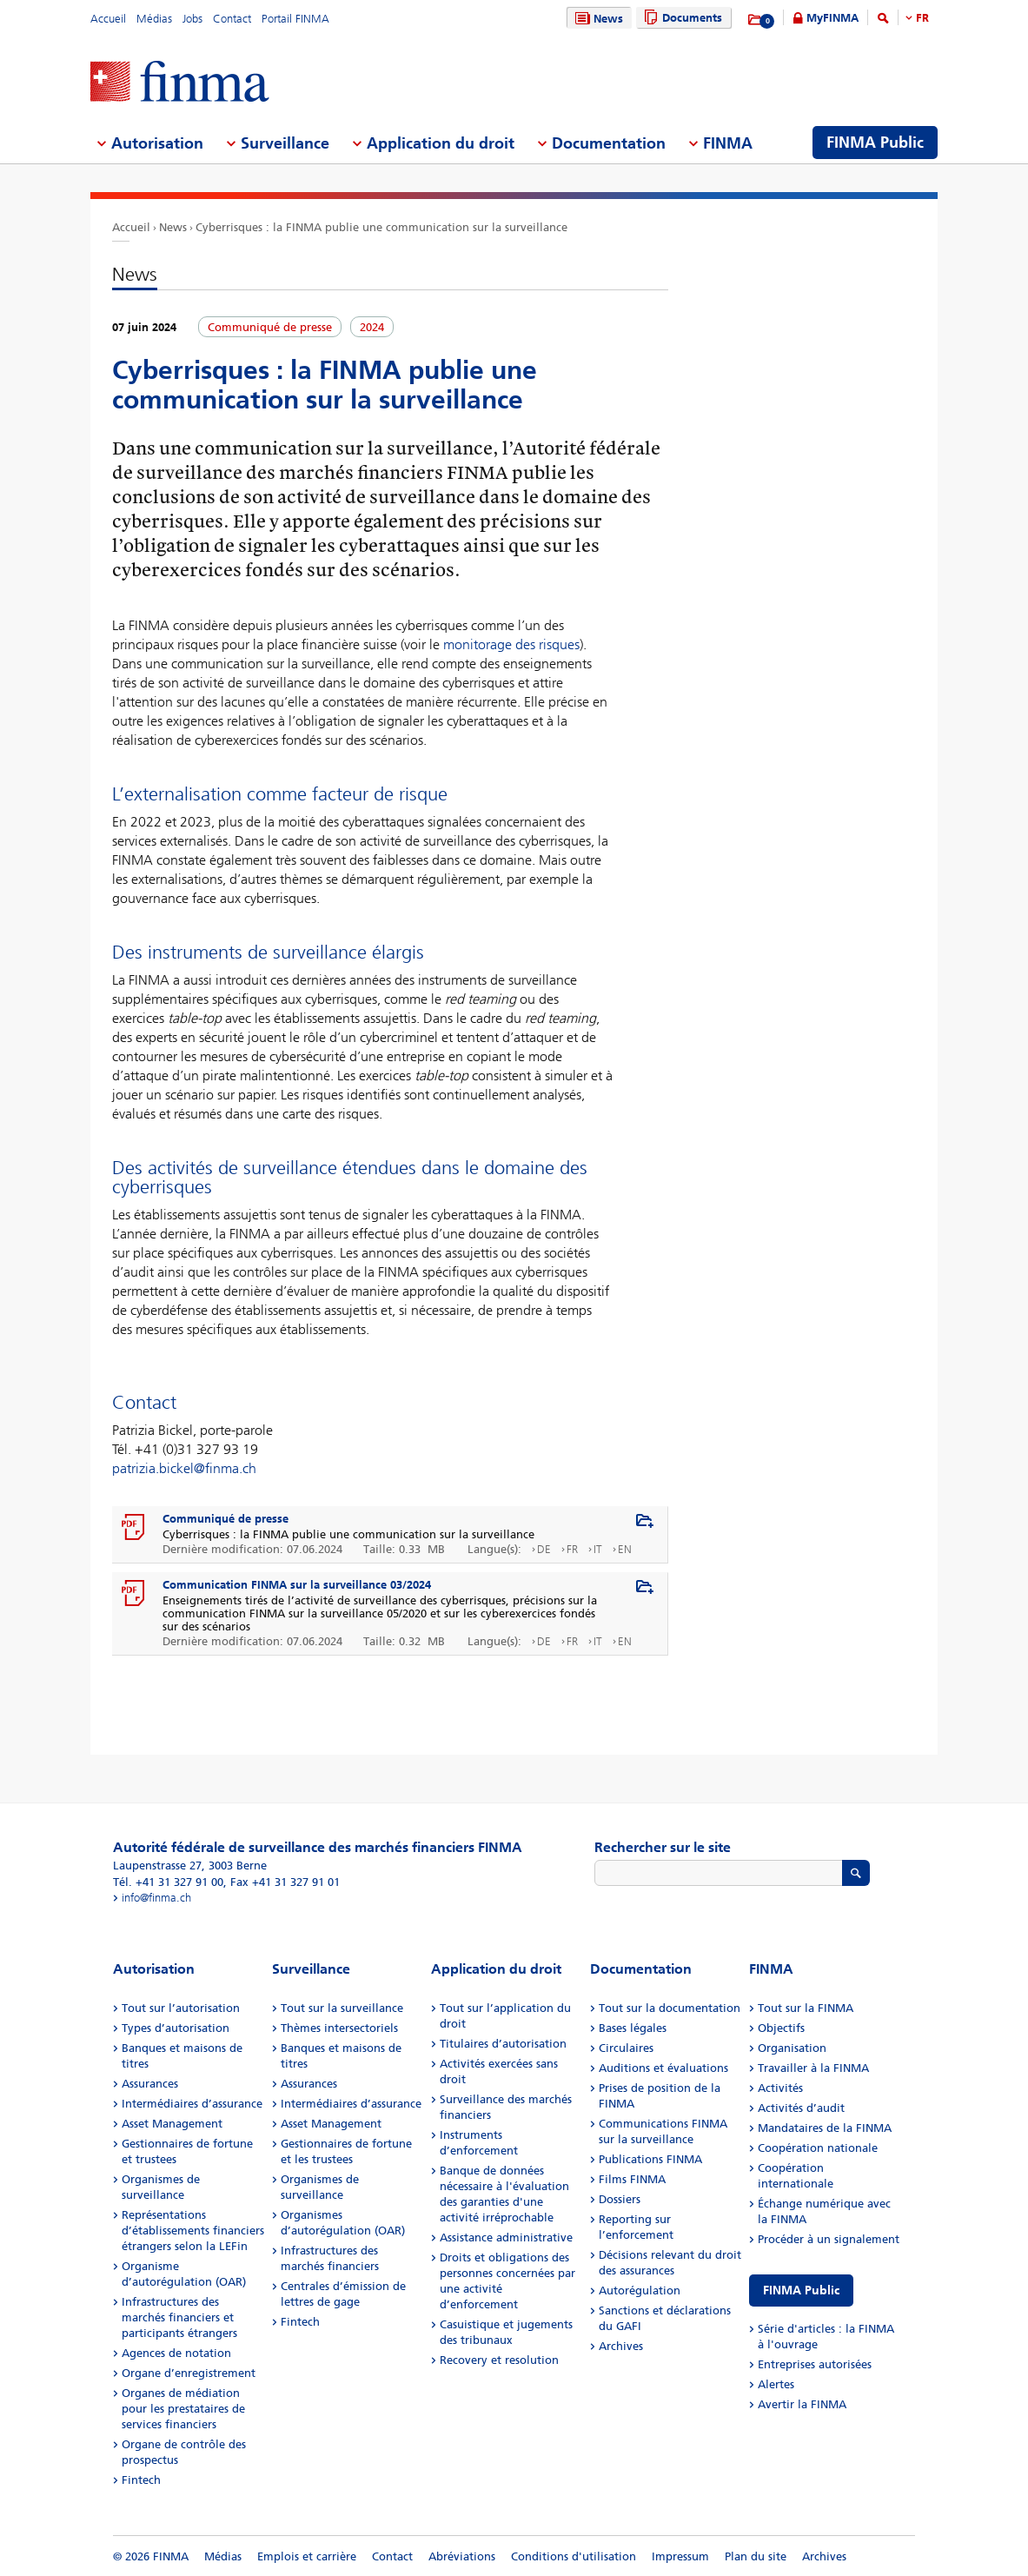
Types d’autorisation (175, 2028)
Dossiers (619, 2199)
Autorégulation (639, 2290)
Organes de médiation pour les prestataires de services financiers (183, 2409)
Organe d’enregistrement (188, 2373)
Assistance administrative (506, 2237)
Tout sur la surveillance (342, 2008)
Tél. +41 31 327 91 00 (168, 1882)
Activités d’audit (801, 2108)
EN (625, 1549)
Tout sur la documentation (669, 2008)
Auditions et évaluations (663, 2068)
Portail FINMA (295, 18)
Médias (154, 18)
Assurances (150, 2083)
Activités (780, 2088)
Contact (232, 18)
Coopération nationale (818, 2147)
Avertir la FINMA (802, 2404)
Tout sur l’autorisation (181, 2008)
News (597, 18)
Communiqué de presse (225, 1518)
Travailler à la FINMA (813, 2068)
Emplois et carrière (306, 2556)
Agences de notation (176, 2353)
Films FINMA (632, 2179)
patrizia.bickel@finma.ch (184, 1468)
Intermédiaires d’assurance (192, 2103)
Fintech (141, 2479)
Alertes (776, 2384)
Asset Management (172, 2123)
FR (922, 17)
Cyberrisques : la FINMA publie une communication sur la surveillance (381, 227)
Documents (681, 17)
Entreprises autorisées (815, 2364)
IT (598, 1549)
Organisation (792, 2048)
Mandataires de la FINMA (825, 2127)
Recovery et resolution (499, 2360)
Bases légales (633, 2028)
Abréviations (461, 2556)
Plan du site (755, 2556)
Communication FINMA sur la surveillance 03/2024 (296, 1584)
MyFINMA (832, 17)
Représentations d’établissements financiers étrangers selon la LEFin (193, 2230)
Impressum (680, 2556)
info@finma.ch (156, 1897)
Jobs (192, 18)
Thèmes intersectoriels (339, 2028)
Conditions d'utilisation (573, 2556)
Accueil (108, 18)
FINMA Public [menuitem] (875, 142)
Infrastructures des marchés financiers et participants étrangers (179, 2317)
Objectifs (781, 2028)
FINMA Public (801, 2290)
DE (544, 1549)
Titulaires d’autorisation (503, 2043)
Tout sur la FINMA (805, 2008)
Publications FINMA (650, 2159)
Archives (621, 2346)
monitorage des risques (511, 644)
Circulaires (626, 2048)
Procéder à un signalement (828, 2239)
